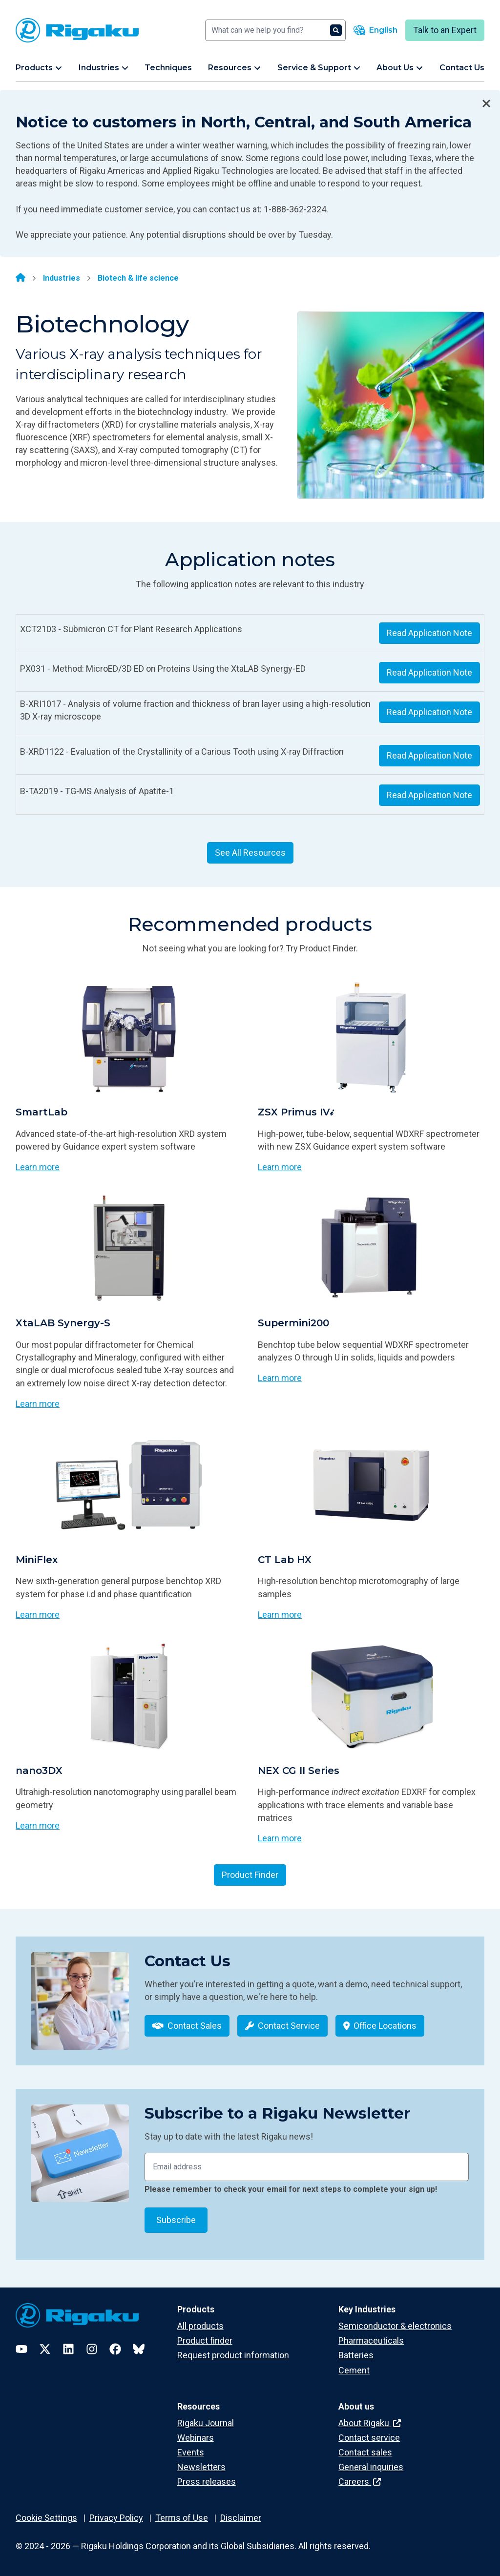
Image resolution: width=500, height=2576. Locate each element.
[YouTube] (21, 2349)
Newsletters (201, 2467)
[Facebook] (115, 2349)
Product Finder (250, 1875)
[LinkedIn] (68, 2349)
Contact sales (365, 2452)
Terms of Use (181, 2518)
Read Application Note (429, 633)
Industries (61, 278)
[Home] (20, 278)
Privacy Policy (116, 2518)
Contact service (369, 2437)
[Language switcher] (375, 30)
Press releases (206, 2481)
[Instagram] (92, 2349)
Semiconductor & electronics (395, 2326)
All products (200, 2326)
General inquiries (370, 2467)
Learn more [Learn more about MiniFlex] (38, 1614)
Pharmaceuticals (371, 2340)
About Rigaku (369, 2423)
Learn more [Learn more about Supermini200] (280, 1378)
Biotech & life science (138, 278)
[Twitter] (45, 2349)
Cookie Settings (46, 2518)
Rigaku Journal (205, 2423)
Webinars (195, 2437)
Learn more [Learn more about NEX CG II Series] (280, 1838)
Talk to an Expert (445, 30)
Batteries (356, 2355)
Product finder (204, 2340)
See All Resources (250, 852)
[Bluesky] (139, 2349)
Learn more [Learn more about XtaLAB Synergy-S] (38, 1404)
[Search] (275, 30)
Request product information (233, 2355)
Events (190, 2452)
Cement (354, 2370)
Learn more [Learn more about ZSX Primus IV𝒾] (280, 1167)
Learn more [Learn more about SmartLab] (38, 1167)
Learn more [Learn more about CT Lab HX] (280, 1614)
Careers (359, 2481)
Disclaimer (240, 2518)
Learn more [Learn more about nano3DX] (38, 1825)
